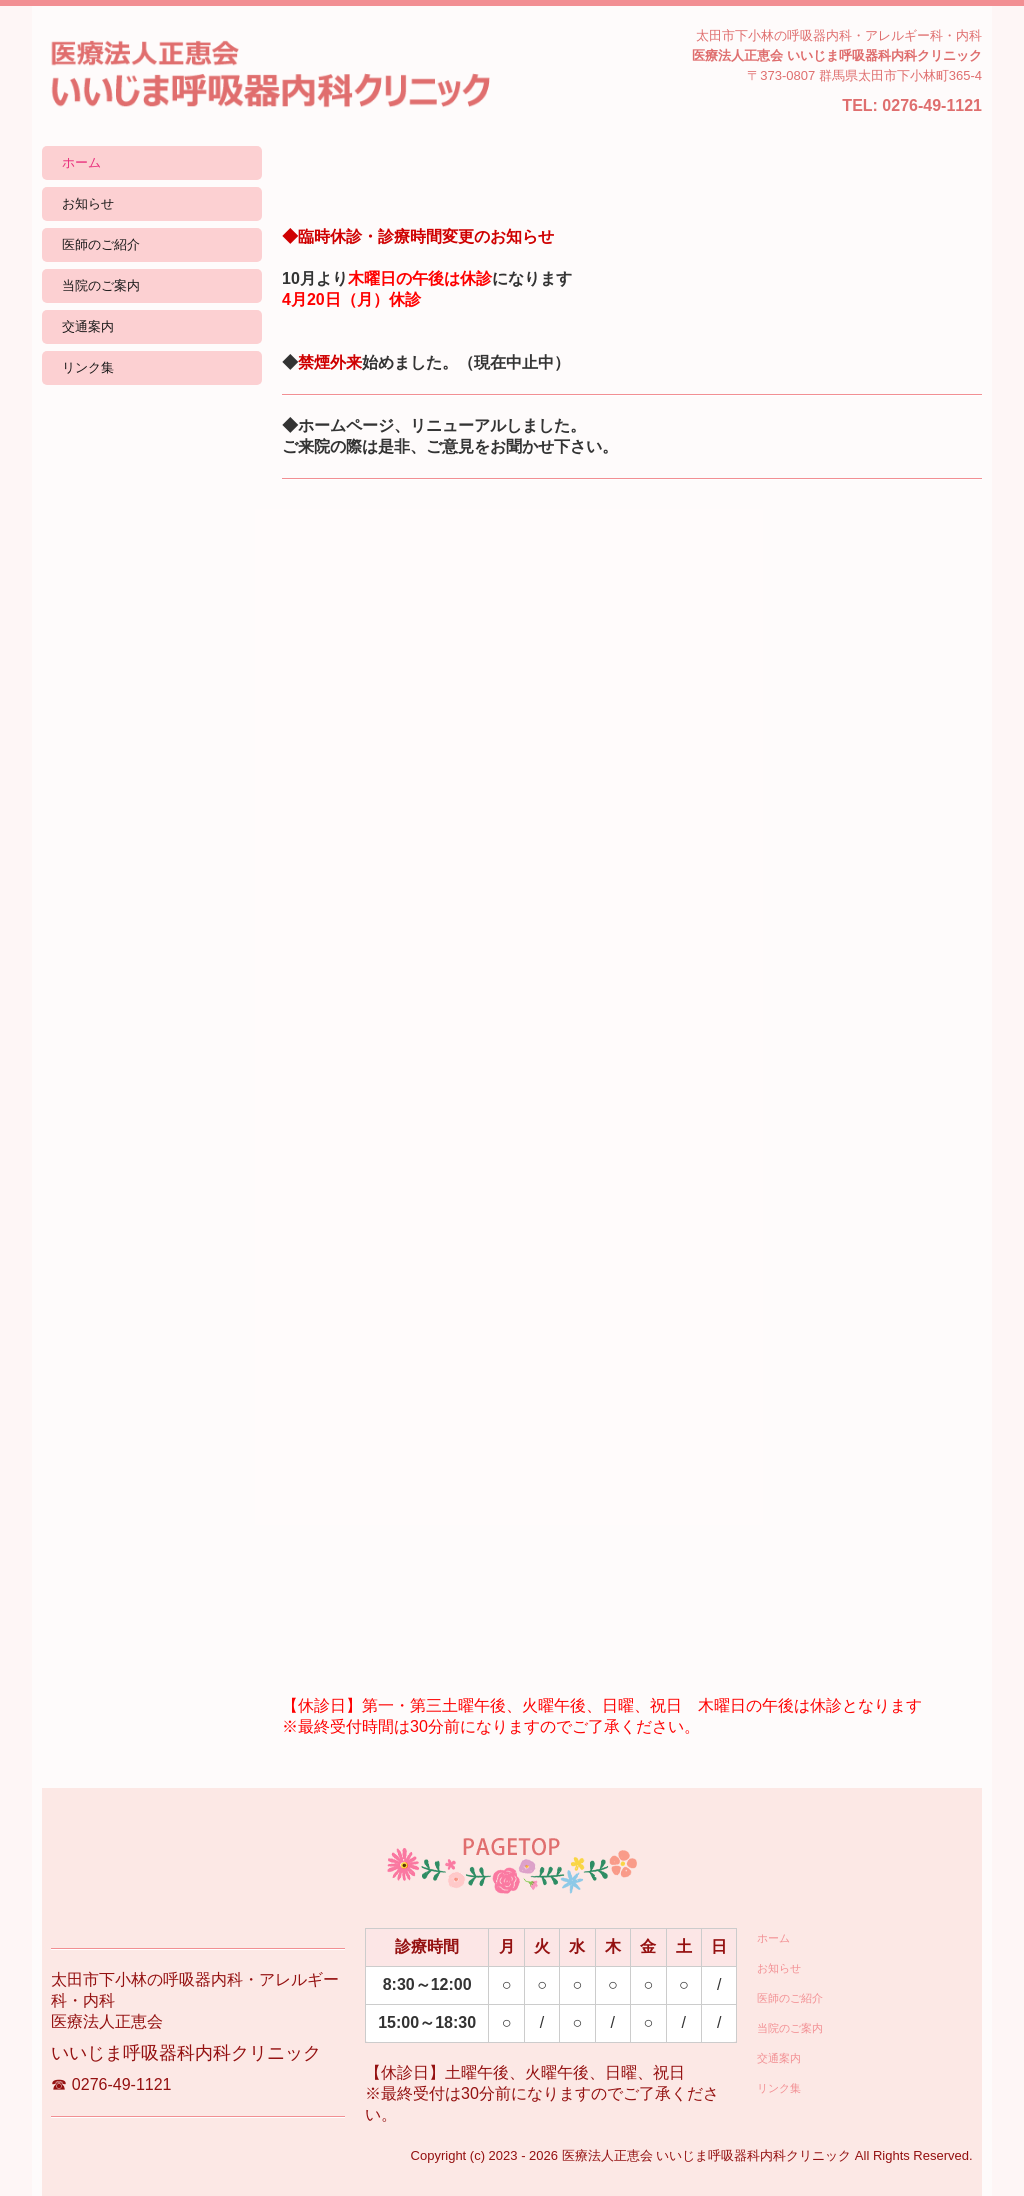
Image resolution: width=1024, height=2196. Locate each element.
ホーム (81, 162)
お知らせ (88, 203)
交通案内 (88, 326)
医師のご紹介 (101, 244)
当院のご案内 (101, 285)
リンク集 (88, 367)
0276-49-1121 (932, 105)
